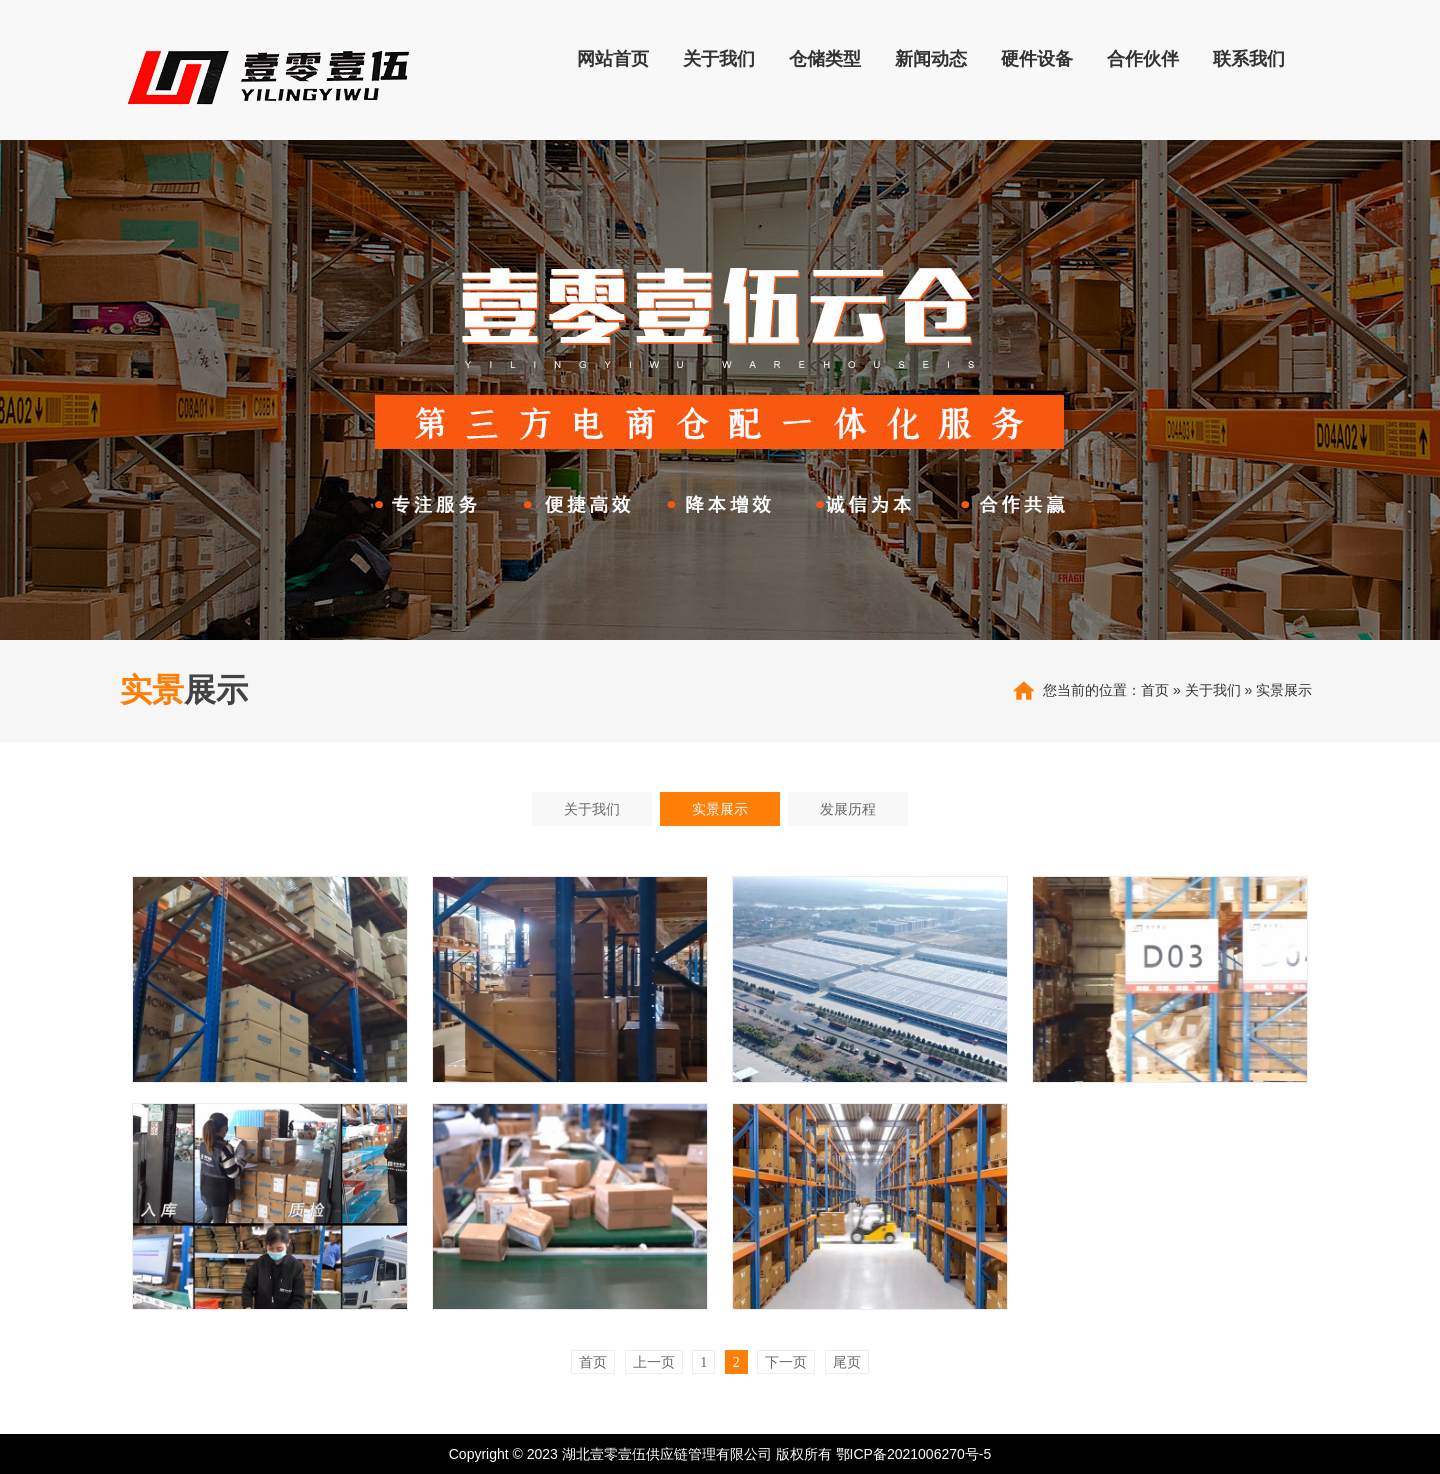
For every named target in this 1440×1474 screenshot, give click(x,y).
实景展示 (1284, 690)
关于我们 (1213, 690)
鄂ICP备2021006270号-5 (914, 1454)
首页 (1155, 690)
